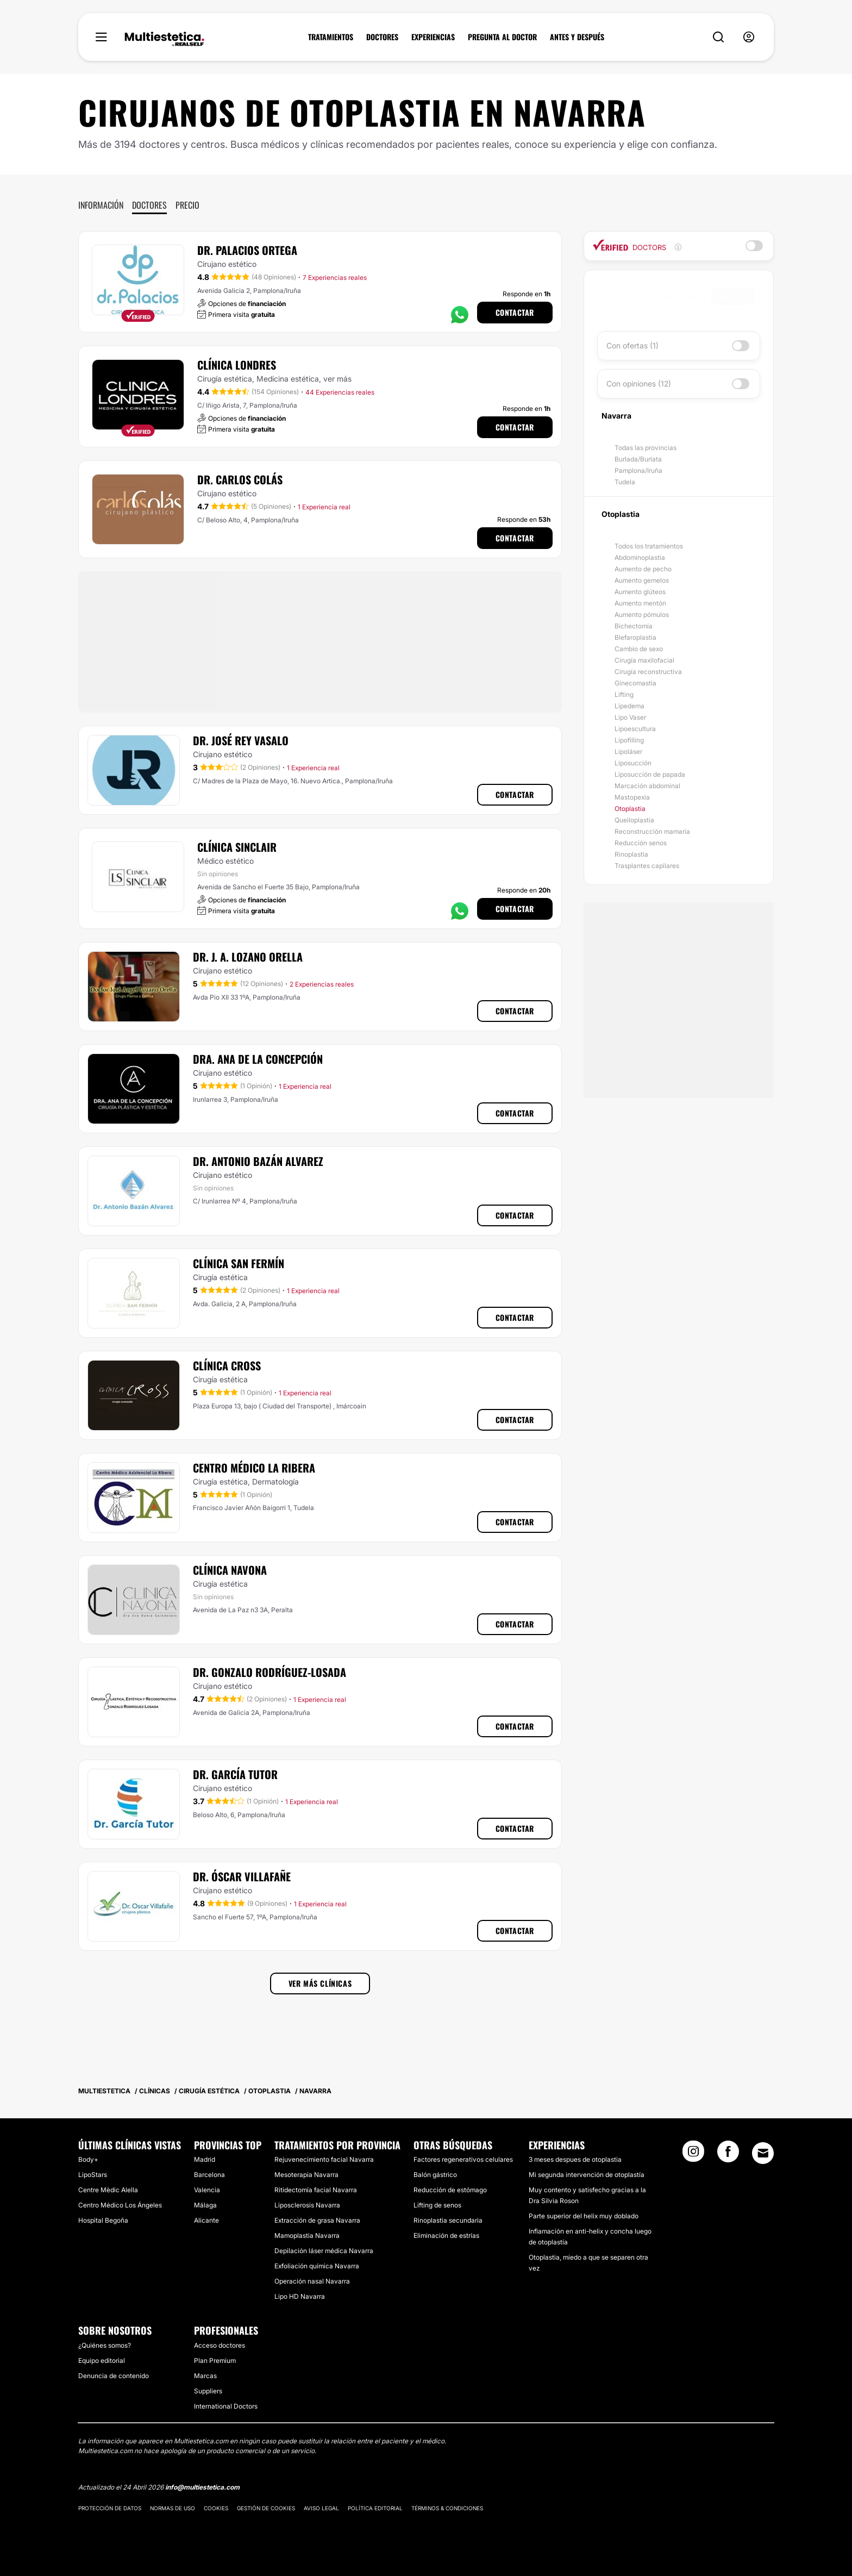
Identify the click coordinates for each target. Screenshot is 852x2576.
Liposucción (633, 763)
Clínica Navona (230, 1570)
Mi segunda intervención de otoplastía (586, 2174)
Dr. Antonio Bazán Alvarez (258, 1161)
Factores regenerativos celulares (463, 2159)
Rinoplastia (631, 854)
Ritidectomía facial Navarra (315, 2190)
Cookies (216, 2508)
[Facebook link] (728, 2154)
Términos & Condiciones (447, 2508)
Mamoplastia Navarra (307, 2235)
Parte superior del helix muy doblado (583, 2216)
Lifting (624, 694)
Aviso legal (321, 2508)
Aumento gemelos (642, 580)
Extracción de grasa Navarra (317, 2220)
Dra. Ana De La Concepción (258, 1059)
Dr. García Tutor (235, 1774)
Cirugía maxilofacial (644, 660)
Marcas (205, 2376)
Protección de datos (109, 2508)
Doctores (149, 204)
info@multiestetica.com (202, 2487)
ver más (337, 378)
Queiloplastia (634, 820)
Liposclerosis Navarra (307, 2205)
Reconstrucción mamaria (652, 831)
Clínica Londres (236, 365)
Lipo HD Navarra (299, 2296)
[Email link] (763, 2153)
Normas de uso (172, 2508)
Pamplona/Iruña (638, 470)
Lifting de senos (437, 2205)
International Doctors (226, 2406)
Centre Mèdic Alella (108, 2190)
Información (100, 204)
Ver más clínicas (320, 1983)
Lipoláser (628, 751)
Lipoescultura (635, 729)
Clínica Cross (227, 1365)
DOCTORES (382, 37)
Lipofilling (629, 740)
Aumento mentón (640, 603)
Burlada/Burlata (638, 459)
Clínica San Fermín (238, 1263)
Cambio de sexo (639, 649)
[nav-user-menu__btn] (749, 37)
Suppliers (208, 2391)
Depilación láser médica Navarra (323, 2251)
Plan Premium (215, 2360)
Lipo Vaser (630, 717)
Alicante (206, 2220)
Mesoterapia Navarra (306, 2174)
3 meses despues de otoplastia (575, 2159)
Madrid (204, 2159)
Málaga (205, 2205)
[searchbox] (657, 296)
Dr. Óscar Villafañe (242, 1876)
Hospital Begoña (103, 2220)
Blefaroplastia (635, 637)
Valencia (207, 2190)
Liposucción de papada (650, 774)
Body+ (88, 2159)
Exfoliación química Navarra (316, 2266)
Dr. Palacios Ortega (247, 250)
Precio (187, 204)
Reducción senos (641, 843)
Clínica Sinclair (237, 847)
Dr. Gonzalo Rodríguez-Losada (269, 1672)
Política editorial (375, 2508)
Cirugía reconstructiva (648, 672)
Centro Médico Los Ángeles (120, 2205)
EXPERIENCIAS (433, 37)
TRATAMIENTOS (330, 37)
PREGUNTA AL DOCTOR (502, 37)
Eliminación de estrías (446, 2235)
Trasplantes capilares (647, 866)
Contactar (515, 312)
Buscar (733, 296)
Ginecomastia (635, 683)
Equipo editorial (101, 2360)
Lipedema (629, 706)
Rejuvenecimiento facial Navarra (324, 2159)
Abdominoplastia (640, 557)
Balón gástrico (435, 2174)
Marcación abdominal (647, 786)
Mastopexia (632, 797)
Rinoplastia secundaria (448, 2220)
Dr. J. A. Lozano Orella (248, 957)
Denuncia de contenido (113, 2376)
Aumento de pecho (643, 569)
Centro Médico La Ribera (254, 1467)
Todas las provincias (645, 448)
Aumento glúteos (640, 592)
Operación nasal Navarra (312, 2281)
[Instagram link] (693, 2154)
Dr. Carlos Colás (240, 479)
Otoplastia (630, 808)
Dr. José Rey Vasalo (241, 740)
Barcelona (209, 2174)
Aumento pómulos (642, 614)
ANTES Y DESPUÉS (577, 37)
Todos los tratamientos (649, 546)
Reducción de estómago (450, 2190)
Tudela (625, 482)
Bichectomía (634, 626)
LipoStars (92, 2174)
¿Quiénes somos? (104, 2345)
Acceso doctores (219, 2345)
